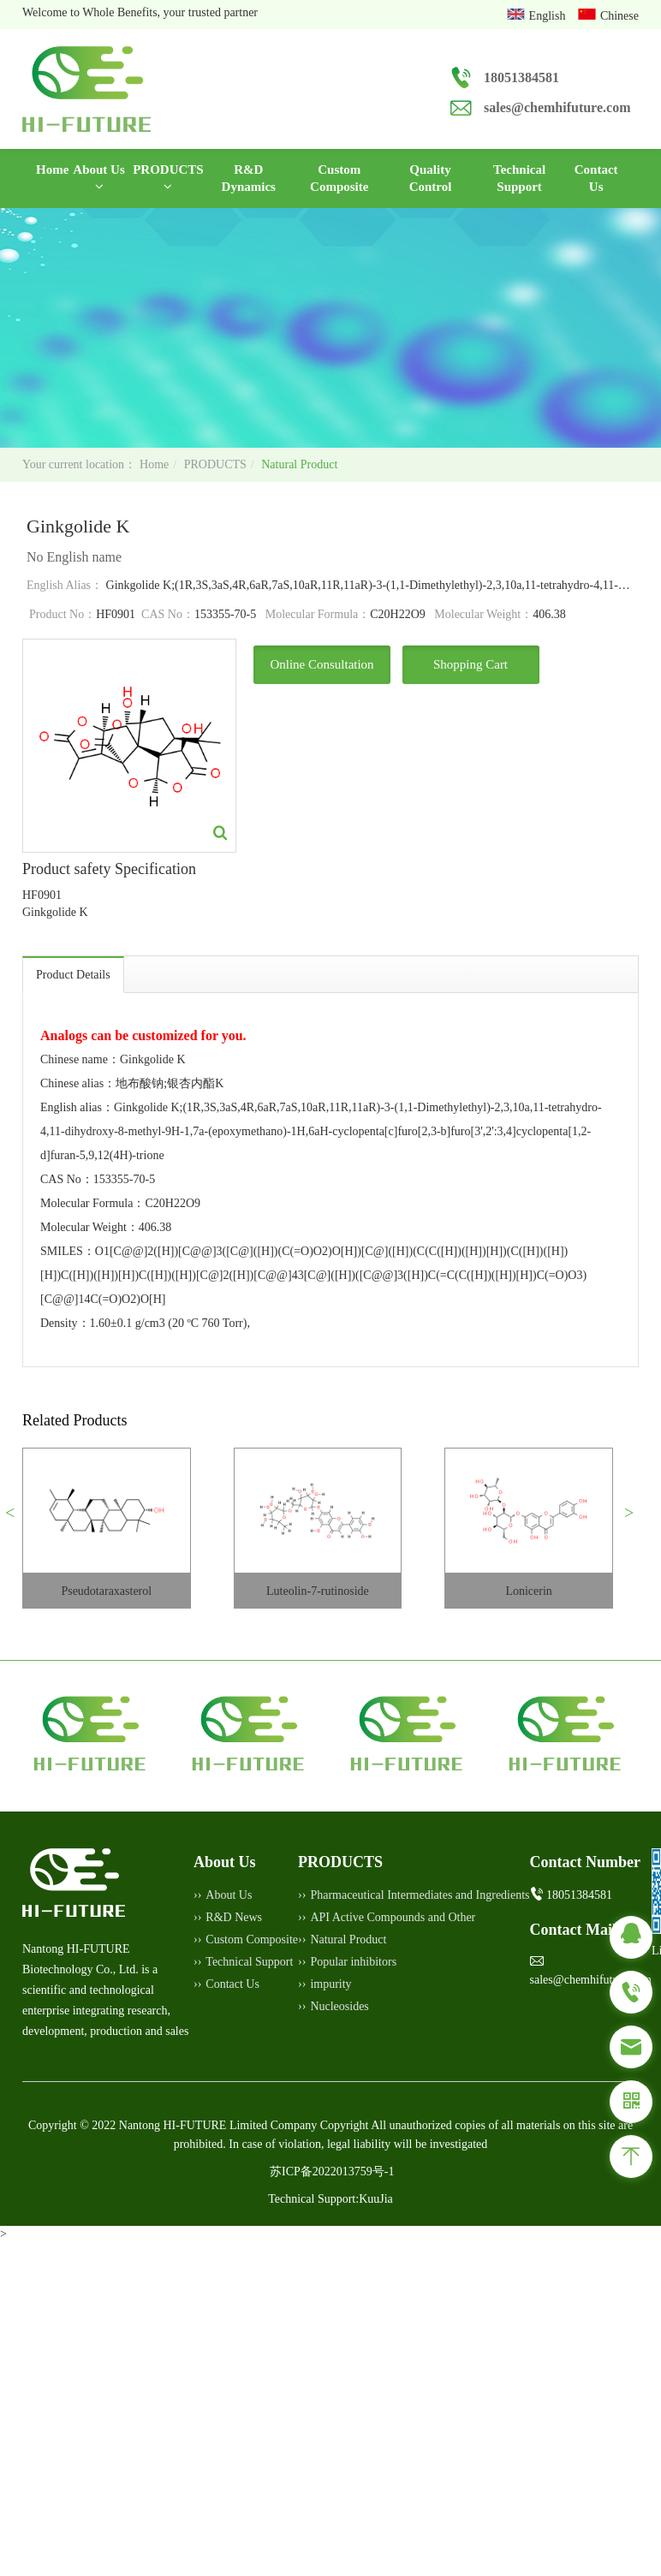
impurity (330, 1984)
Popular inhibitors (353, 1961)
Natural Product (299, 464)
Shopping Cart (470, 664)
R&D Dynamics (249, 178)
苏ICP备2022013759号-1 (332, 2171)
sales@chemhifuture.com (557, 107)
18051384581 (521, 77)
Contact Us (596, 178)
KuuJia (376, 2198)
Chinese (619, 15)
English (549, 15)
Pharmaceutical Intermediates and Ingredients (419, 1895)
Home (52, 168)
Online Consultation (321, 664)
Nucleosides (339, 2006)
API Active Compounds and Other (392, 1917)
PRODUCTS (168, 178)
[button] (16, 1519)
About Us (98, 178)
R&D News (233, 1917)
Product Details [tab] (73, 974)
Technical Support (519, 178)
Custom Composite (339, 178)
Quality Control (430, 178)
